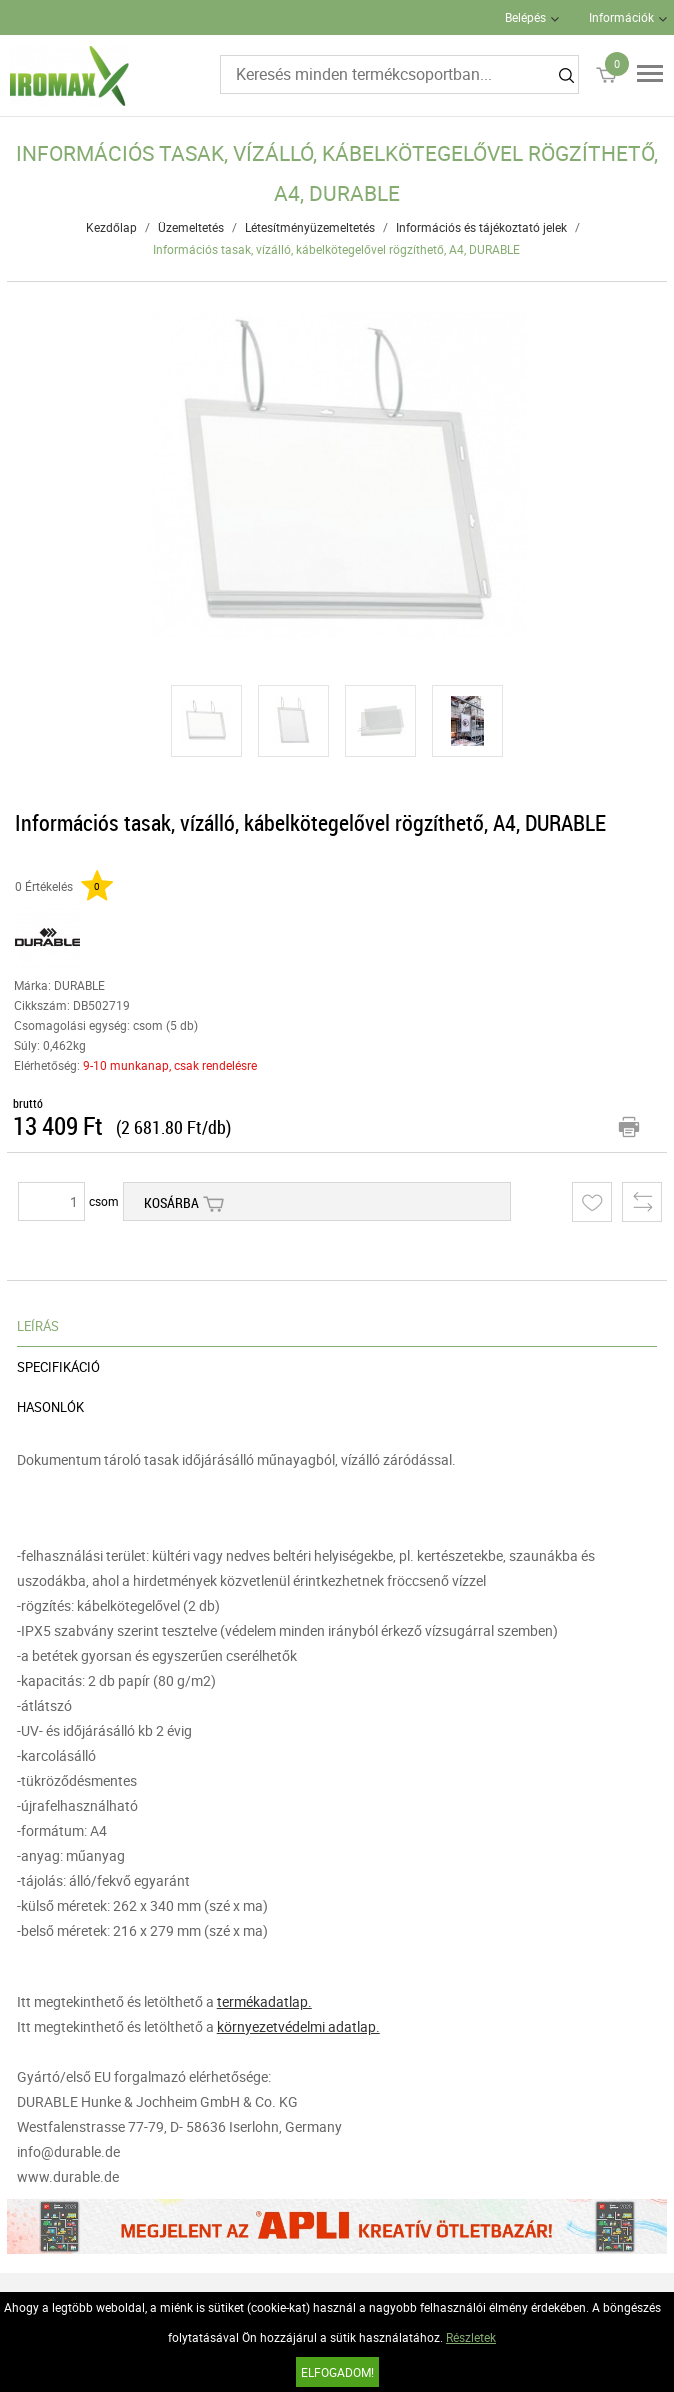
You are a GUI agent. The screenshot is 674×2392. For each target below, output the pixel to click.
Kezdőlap (111, 227)
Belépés (525, 17)
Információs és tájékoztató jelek (481, 227)
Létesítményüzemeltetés (310, 227)
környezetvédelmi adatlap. (298, 2026)
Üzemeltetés (191, 227)
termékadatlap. (264, 2001)
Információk (621, 17)
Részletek (471, 2337)
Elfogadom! (337, 2372)
